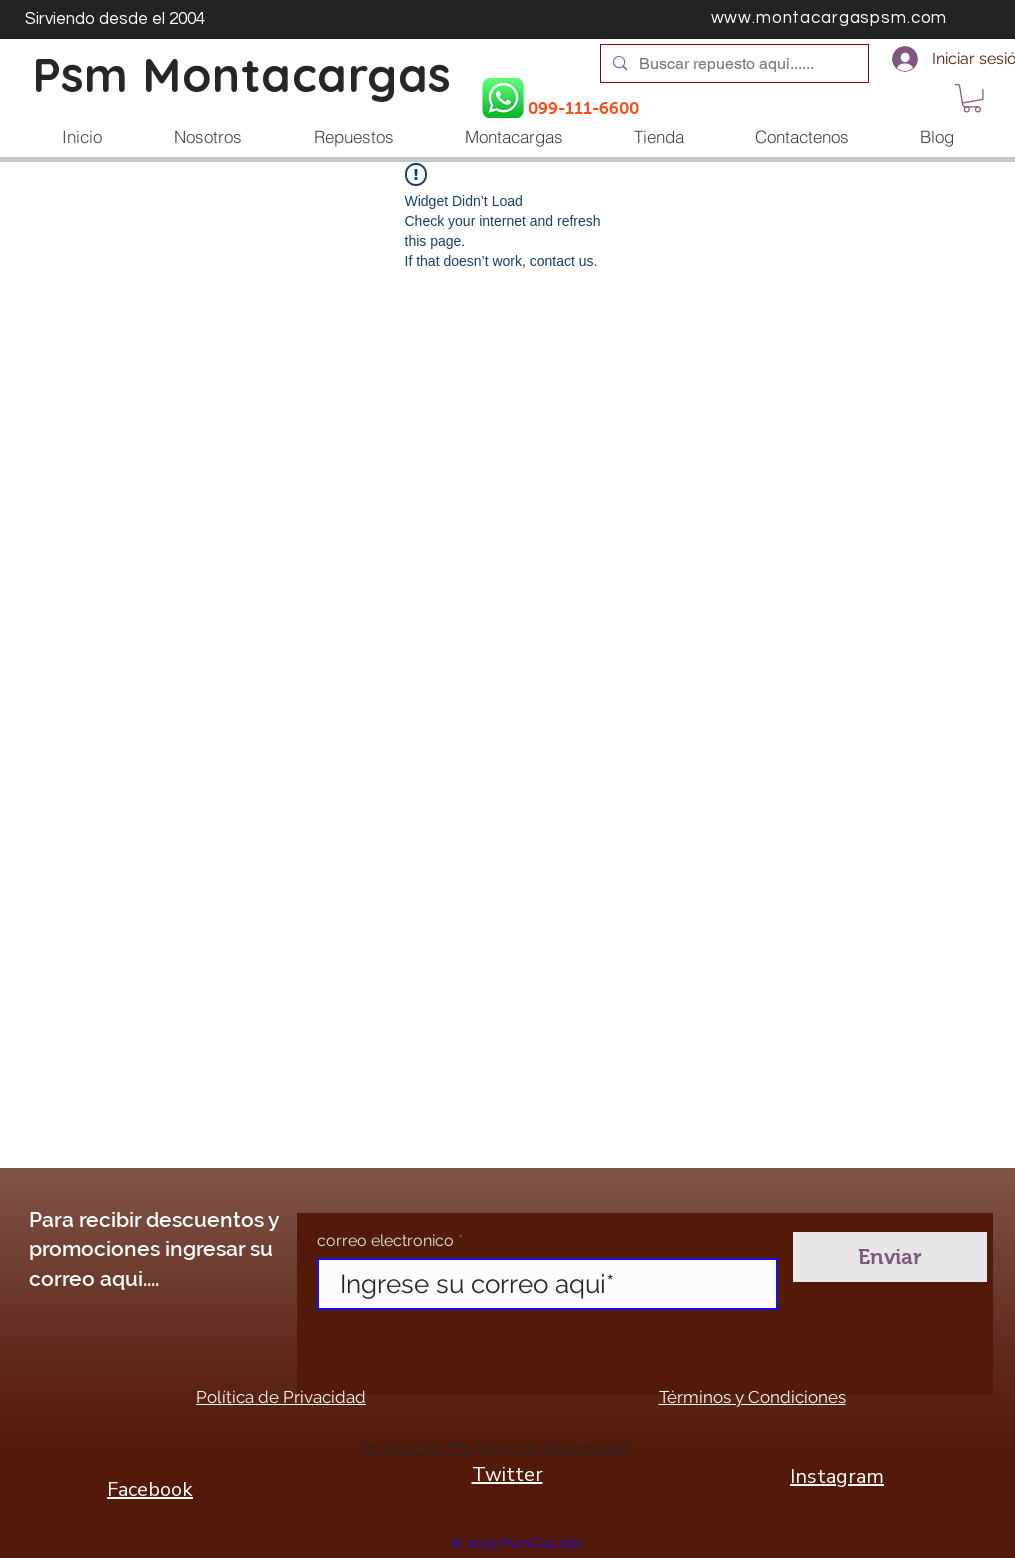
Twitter (507, 1474)
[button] (972, 98)
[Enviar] (890, 1257)
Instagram (837, 1476)
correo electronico (385, 1241)
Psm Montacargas (242, 74)
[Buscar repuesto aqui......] (732, 64)
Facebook (150, 1489)
